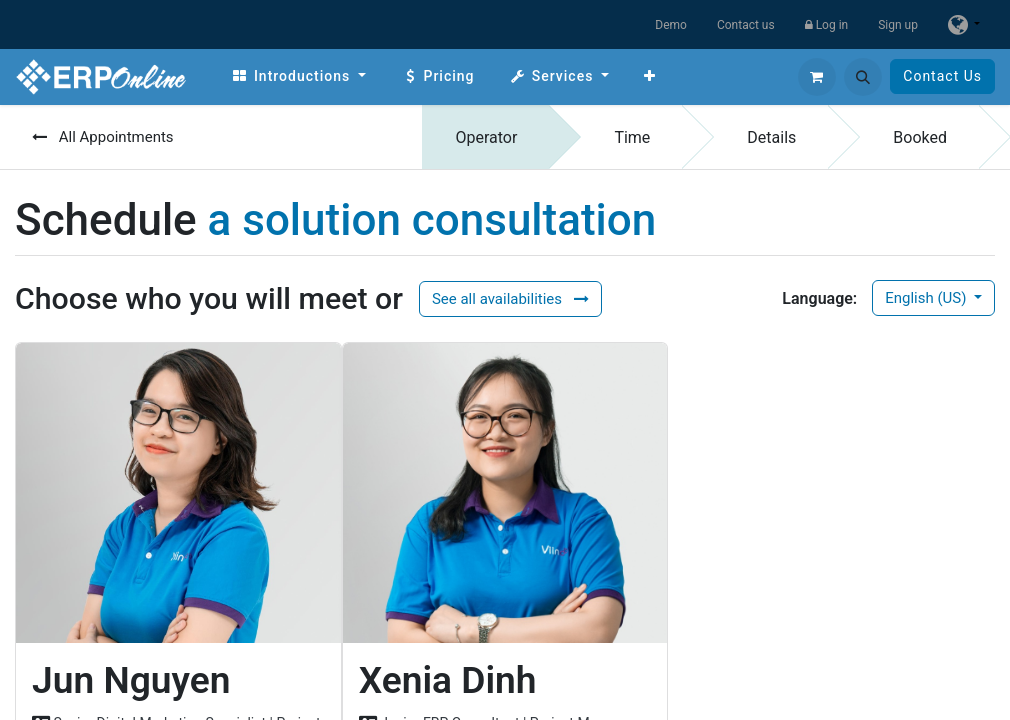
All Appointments (103, 137)
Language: (819, 298)
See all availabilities (510, 299)
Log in (827, 25)
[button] (863, 77)
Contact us (746, 25)
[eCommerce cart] (817, 77)
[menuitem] (298, 76)
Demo (671, 25)
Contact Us (942, 76)
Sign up (898, 25)
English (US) (927, 298)
